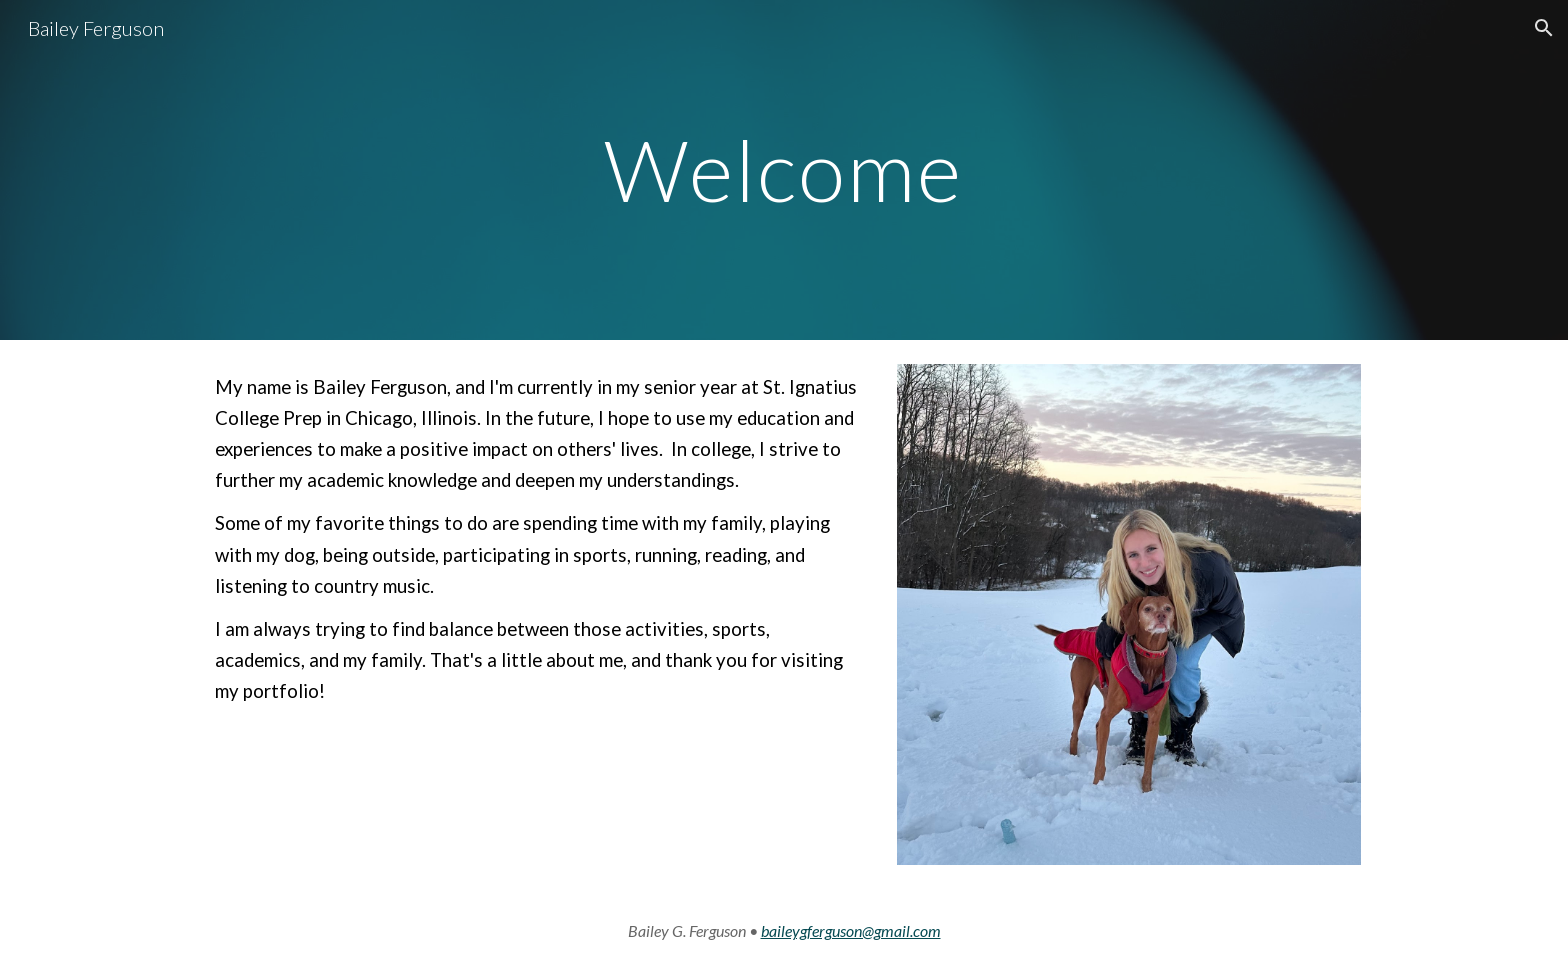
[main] (784, 169)
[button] (1544, 28)
